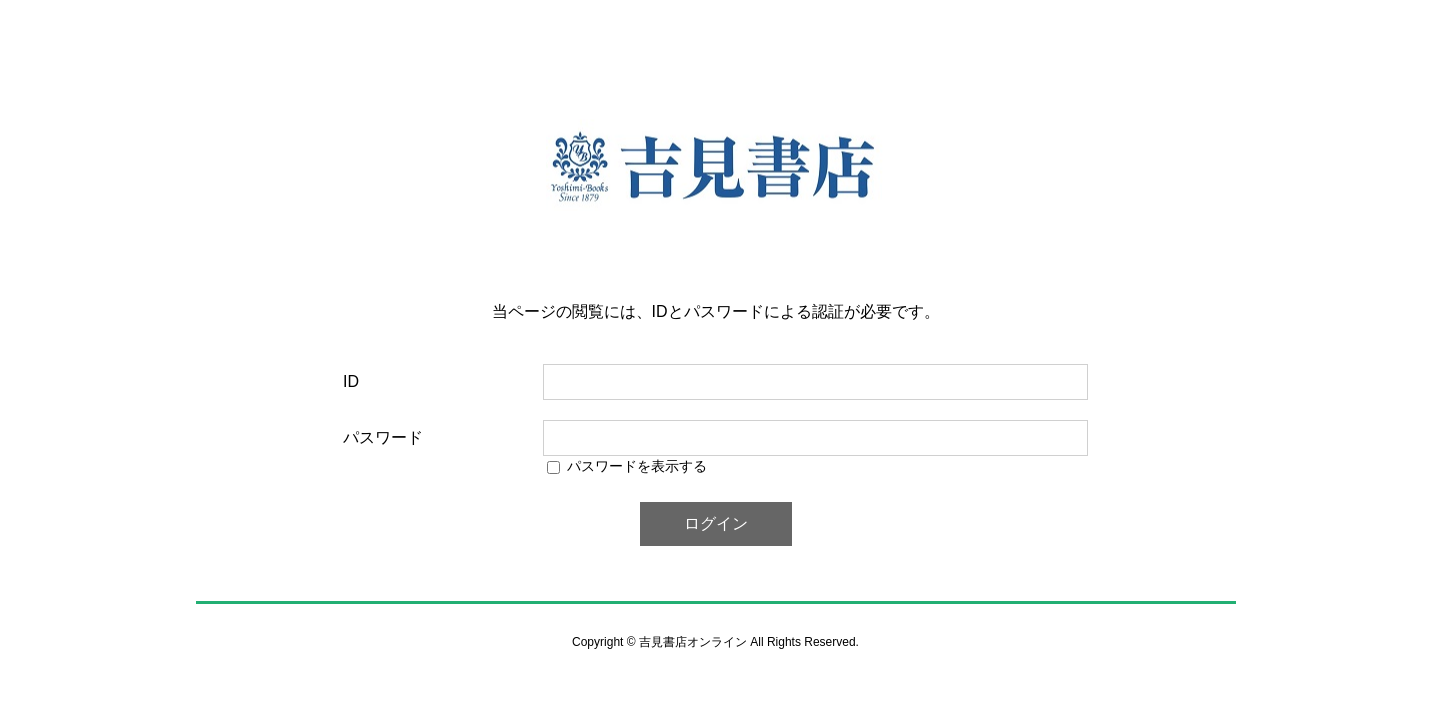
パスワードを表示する (637, 466)
